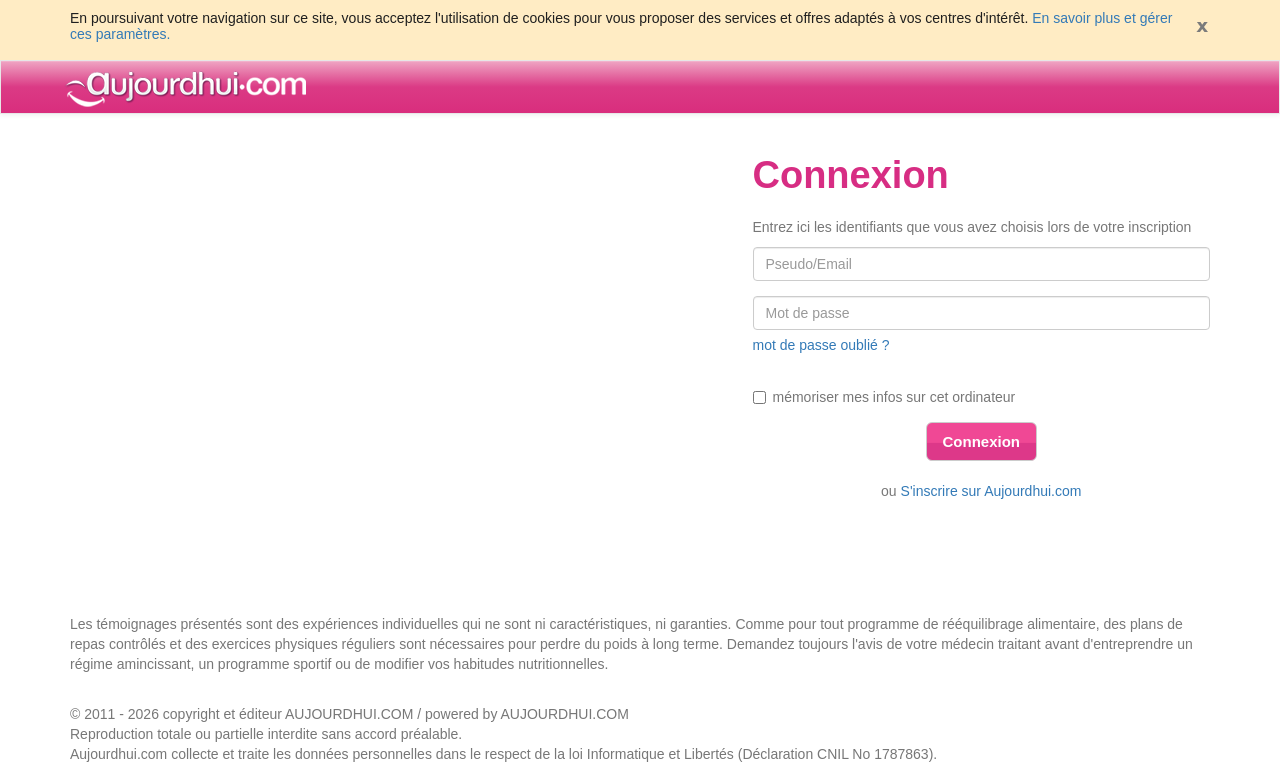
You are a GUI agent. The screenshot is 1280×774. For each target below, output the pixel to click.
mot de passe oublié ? (821, 345)
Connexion (982, 441)
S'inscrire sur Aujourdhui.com (991, 491)
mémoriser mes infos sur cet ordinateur (884, 397)
